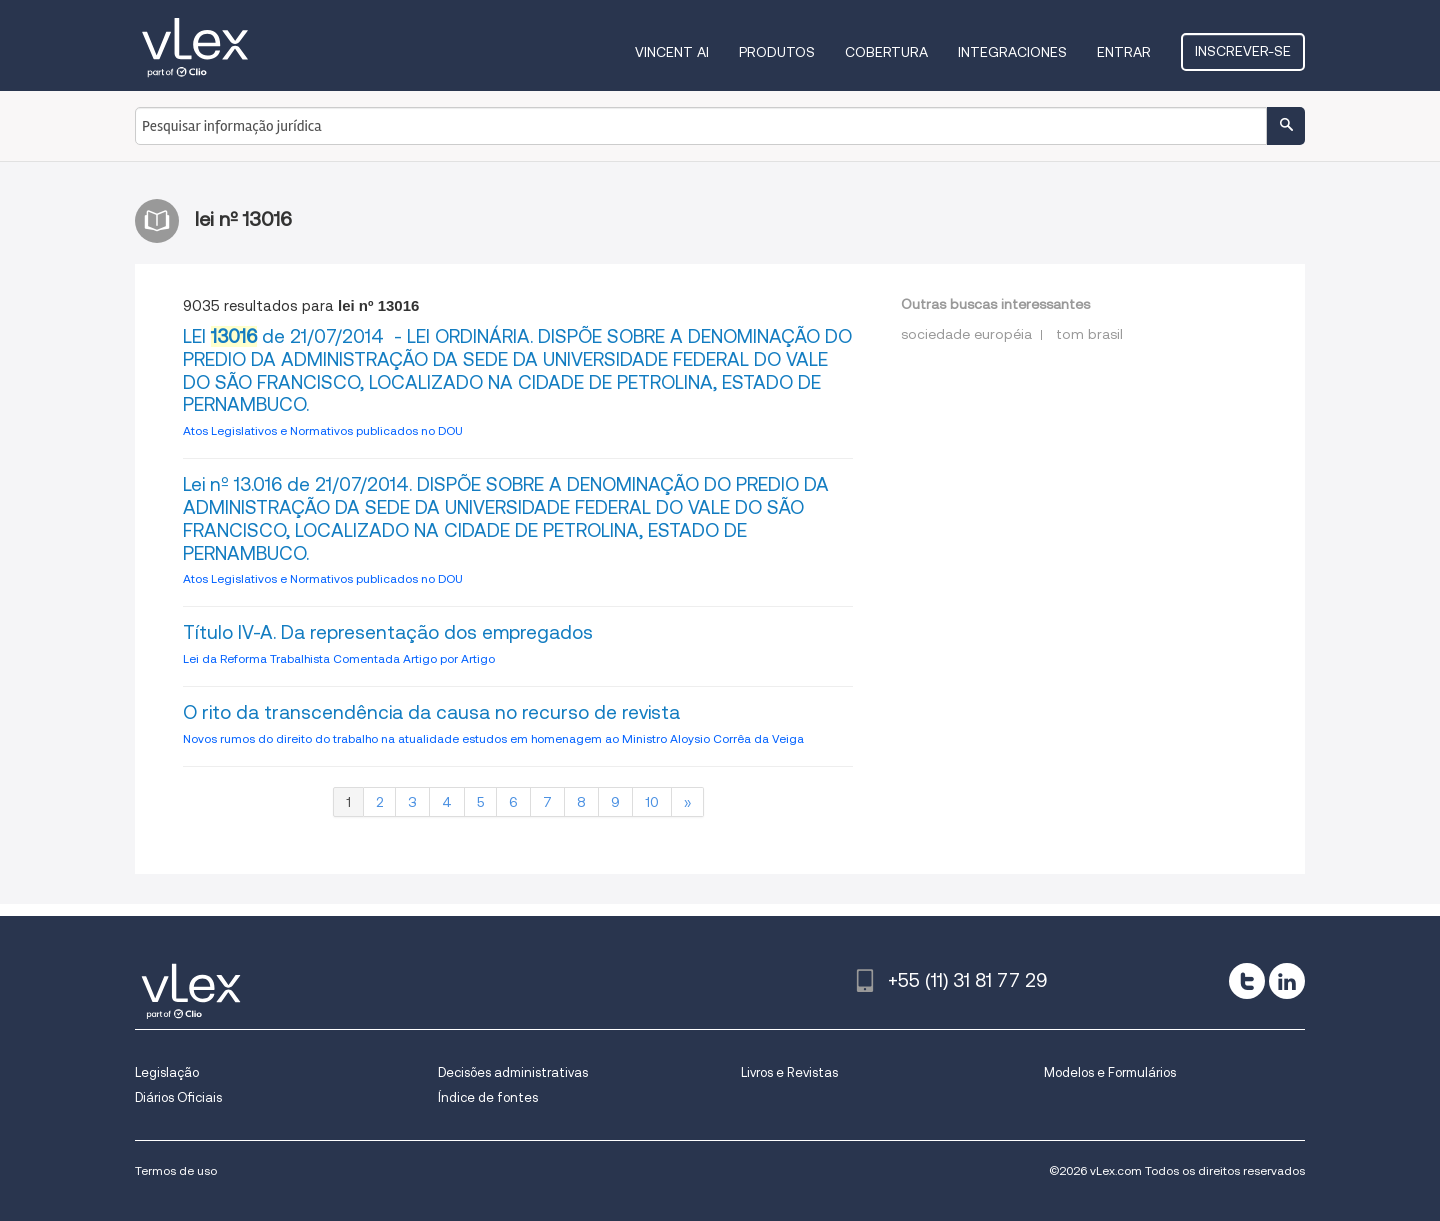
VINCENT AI (672, 52)
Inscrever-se (1243, 51)
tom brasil (1089, 334)
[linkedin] (1287, 981)
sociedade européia (966, 334)
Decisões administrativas (513, 1072)
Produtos (777, 52)
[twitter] (1247, 981)
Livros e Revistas (789, 1072)
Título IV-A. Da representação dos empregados (388, 632)
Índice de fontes (488, 1097)
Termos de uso (176, 1170)
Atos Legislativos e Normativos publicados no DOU (323, 430)
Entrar (1124, 52)
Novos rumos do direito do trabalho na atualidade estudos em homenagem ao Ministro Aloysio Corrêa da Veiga (493, 738)
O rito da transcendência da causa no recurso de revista (431, 712)
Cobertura (886, 52)
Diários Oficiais (178, 1097)
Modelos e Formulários (1110, 1072)
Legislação (167, 1072)
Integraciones (1012, 52)
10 (652, 802)
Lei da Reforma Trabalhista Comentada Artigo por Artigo (339, 658)
